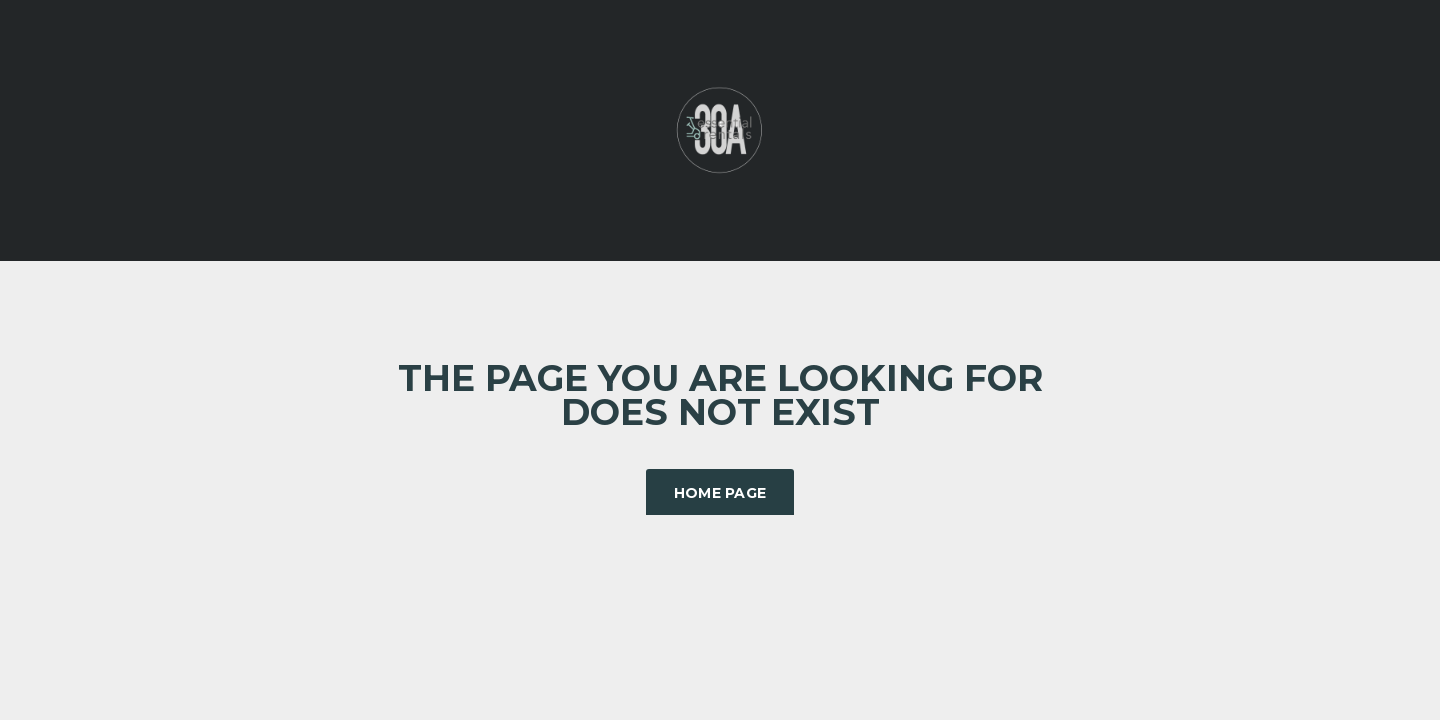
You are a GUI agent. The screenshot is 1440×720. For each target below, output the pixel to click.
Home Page (720, 493)
